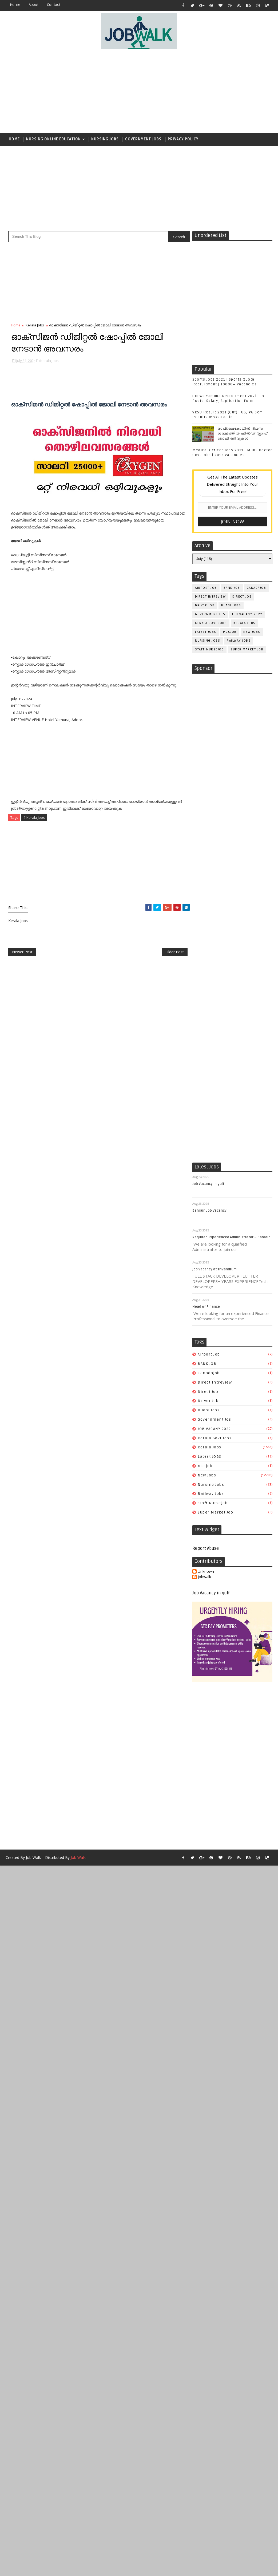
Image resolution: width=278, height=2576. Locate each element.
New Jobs (251, 632)
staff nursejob (209, 649)
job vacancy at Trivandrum (214, 1269)
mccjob (230, 632)
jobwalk (204, 1577)
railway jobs (239, 641)
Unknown (206, 1571)
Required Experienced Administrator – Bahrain (231, 1237)
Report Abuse (205, 1548)
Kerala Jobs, (49, 360)
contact (53, 4)
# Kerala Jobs (34, 817)
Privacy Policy (183, 139)
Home (15, 4)
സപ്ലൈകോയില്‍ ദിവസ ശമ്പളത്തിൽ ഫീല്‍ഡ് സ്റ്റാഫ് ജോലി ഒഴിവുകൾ (243, 433)
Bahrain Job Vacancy (209, 1210)
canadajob (256, 588)
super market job (247, 649)
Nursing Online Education (53, 139)
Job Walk (33, 1857)
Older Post (174, 951)
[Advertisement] (146, 91)
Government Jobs (143, 139)
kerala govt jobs (211, 623)
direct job (242, 597)
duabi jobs (231, 605)
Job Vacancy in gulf (208, 1184)
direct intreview (210, 597)
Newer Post (22, 951)
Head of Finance (206, 1307)
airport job (206, 588)
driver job (205, 605)
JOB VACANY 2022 (247, 614)
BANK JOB (232, 588)
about (33, 4)
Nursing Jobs (105, 139)
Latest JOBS (205, 632)
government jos (210, 614)
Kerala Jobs (35, 325)
